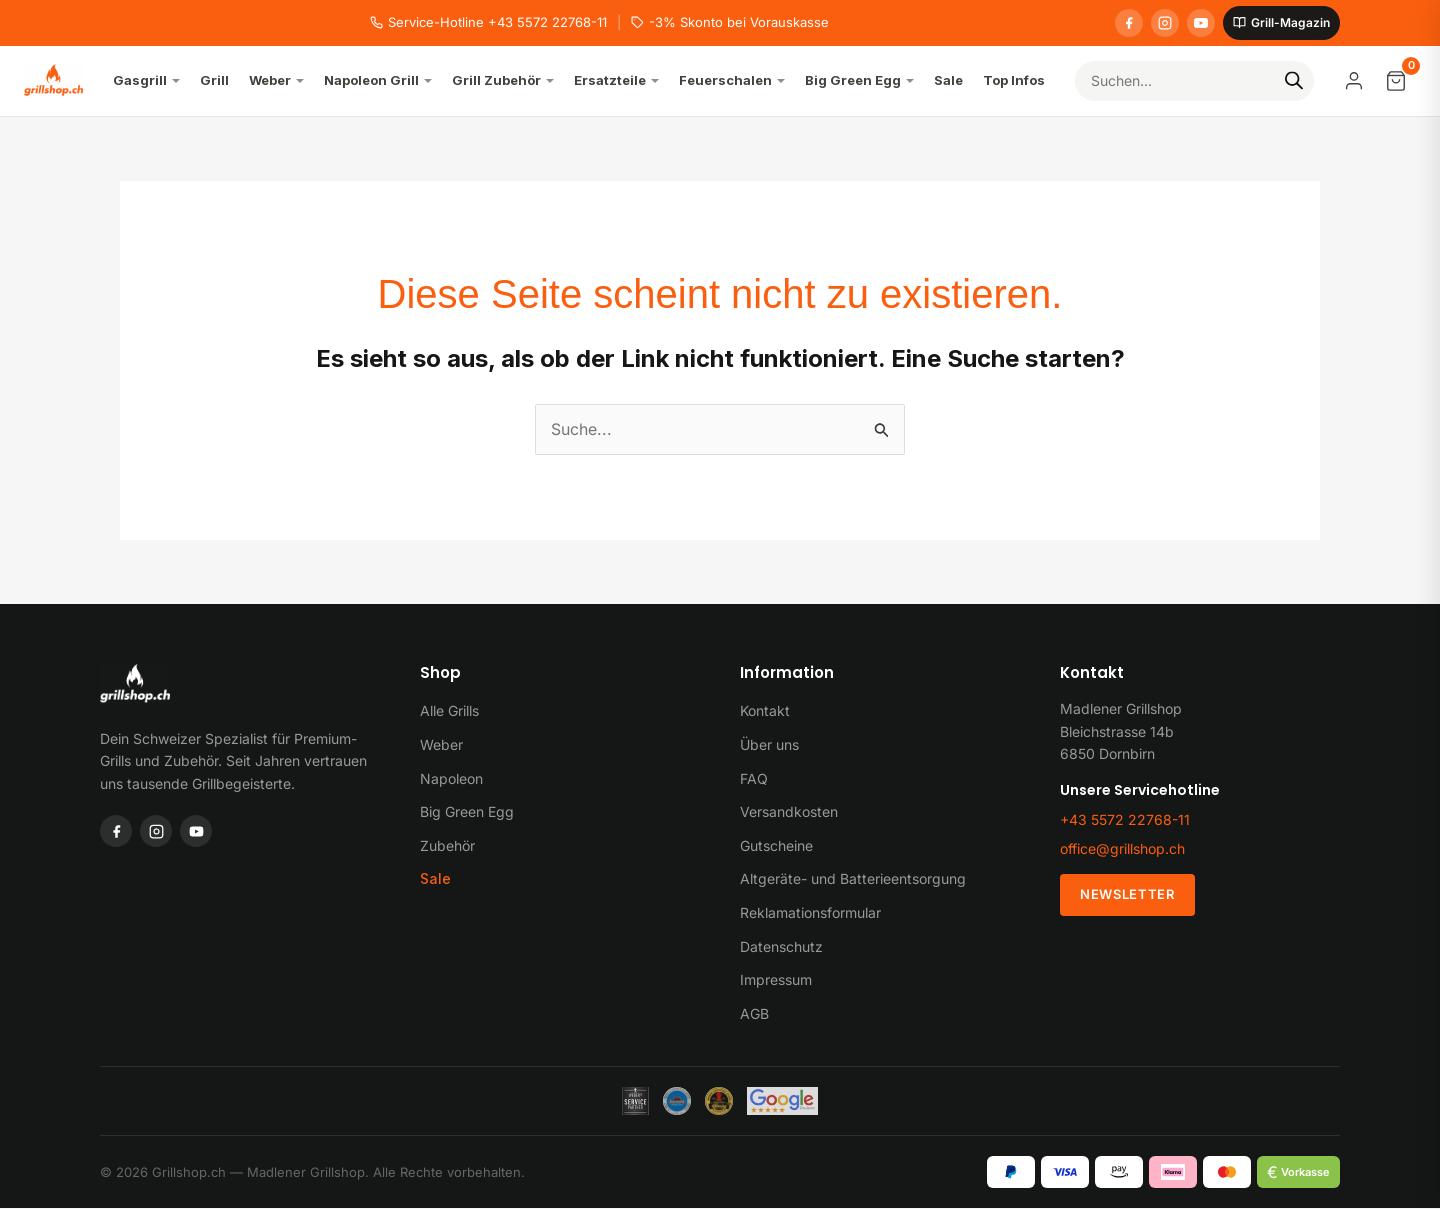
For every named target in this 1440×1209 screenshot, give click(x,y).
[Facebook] (1129, 23)
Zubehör (447, 845)
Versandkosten (789, 811)
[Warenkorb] (1396, 81)
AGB (754, 1013)
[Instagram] (1165, 23)
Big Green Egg (467, 811)
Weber (441, 744)
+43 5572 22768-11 (1125, 819)
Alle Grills (449, 711)
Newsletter (1127, 895)
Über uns (769, 744)
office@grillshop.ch (1122, 849)
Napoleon (451, 778)
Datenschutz (781, 946)
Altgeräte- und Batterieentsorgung (853, 879)
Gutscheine (776, 845)
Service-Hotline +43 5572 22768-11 (488, 22)
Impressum (776, 979)
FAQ (754, 778)
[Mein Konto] (1354, 81)
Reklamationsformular (810, 912)
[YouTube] (1201, 23)
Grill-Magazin (1281, 22)
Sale (435, 879)
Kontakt (765, 711)
